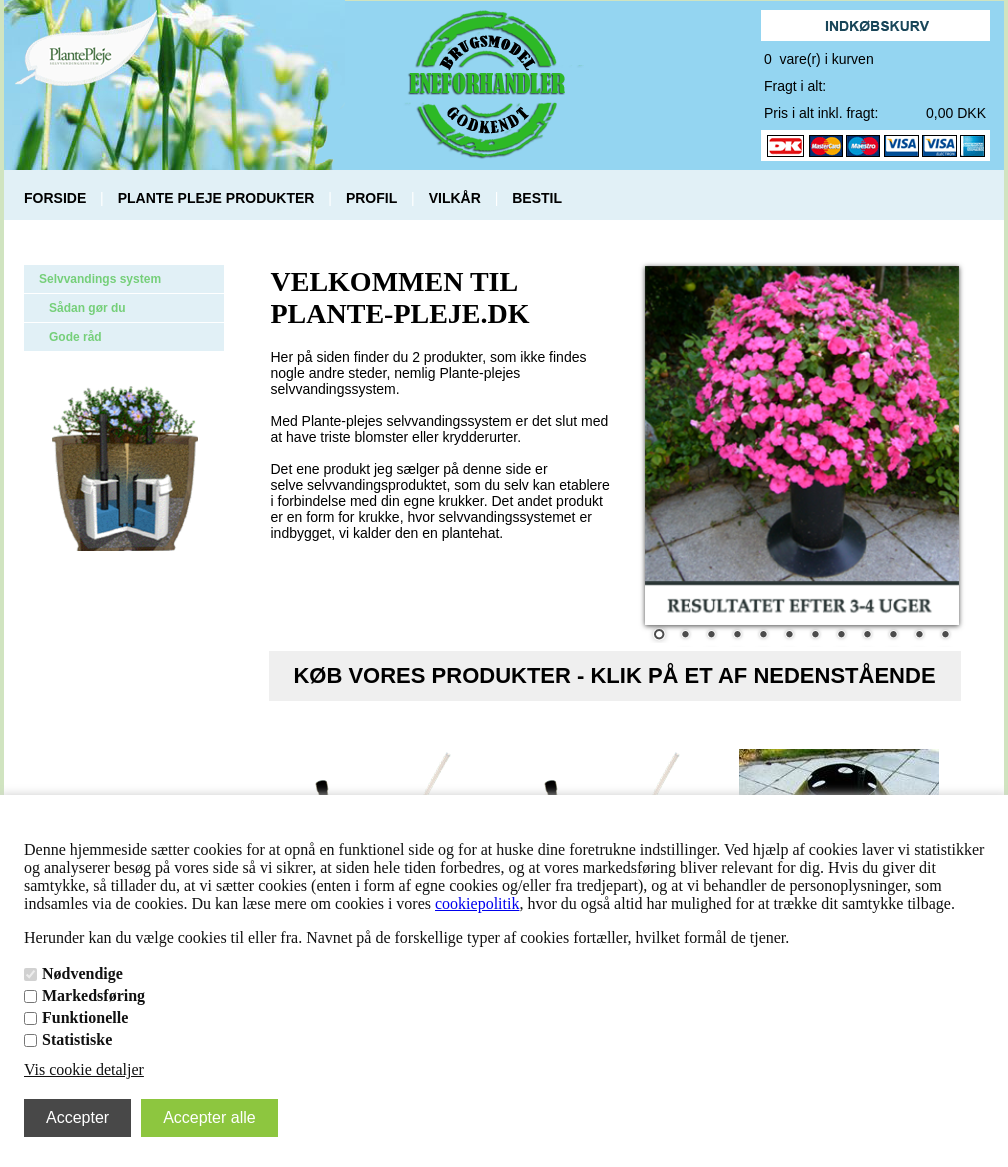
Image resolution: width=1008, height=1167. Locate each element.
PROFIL (371, 198)
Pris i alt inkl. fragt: (821, 113)
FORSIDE (55, 198)
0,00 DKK (956, 113)
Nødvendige (82, 973)
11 (919, 636)
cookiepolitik (477, 903)
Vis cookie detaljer (84, 1069)
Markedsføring (93, 995)
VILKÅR (455, 198)
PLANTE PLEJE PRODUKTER (216, 198)
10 (893, 636)
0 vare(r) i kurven (819, 59)
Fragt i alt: (795, 86)
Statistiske (77, 1039)
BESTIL (537, 198)
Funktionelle (85, 1017)
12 (945, 636)
